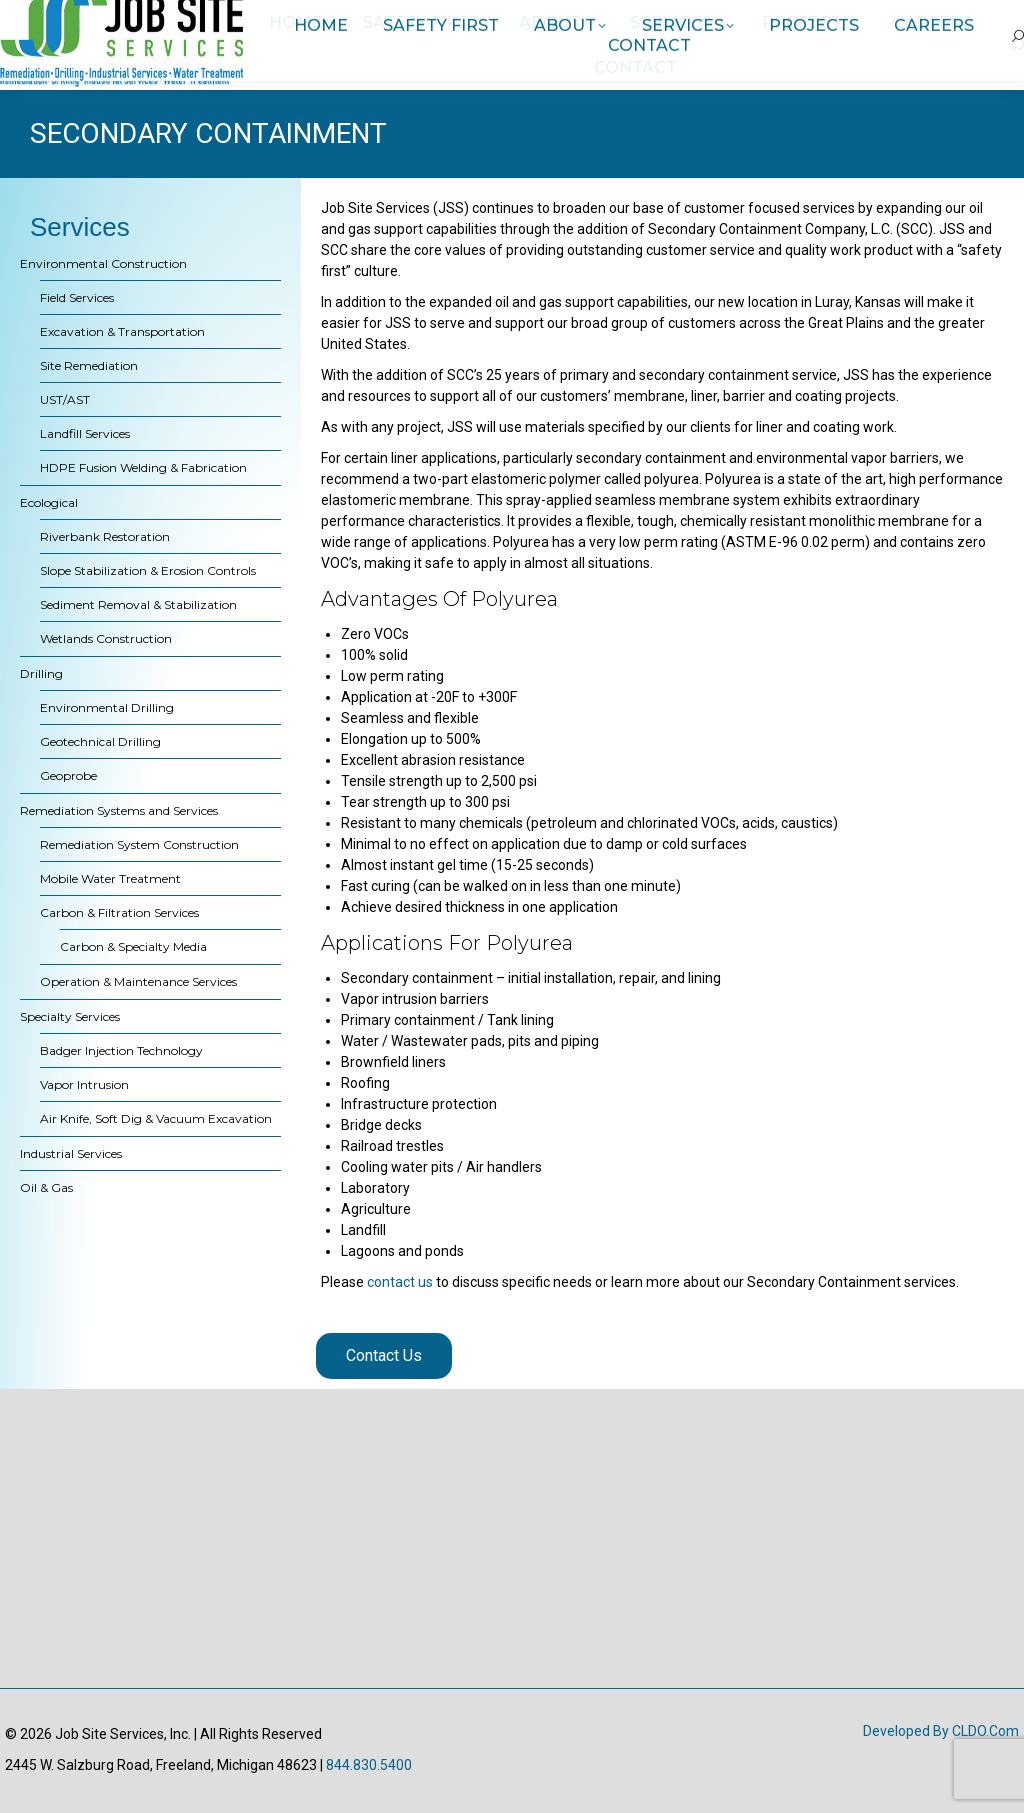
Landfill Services (85, 433)
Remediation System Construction (139, 844)
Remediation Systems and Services (119, 810)
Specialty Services (70, 1016)
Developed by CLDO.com (941, 1731)
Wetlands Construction (106, 638)
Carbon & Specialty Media (133, 946)
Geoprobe (68, 775)
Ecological (49, 502)
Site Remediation (89, 365)
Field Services (77, 297)
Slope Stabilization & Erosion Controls (148, 570)
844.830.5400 (369, 1765)
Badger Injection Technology (121, 1050)
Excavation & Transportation (122, 331)
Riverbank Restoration (105, 536)
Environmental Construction (103, 263)
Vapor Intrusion (84, 1084)
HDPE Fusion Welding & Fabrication (143, 467)
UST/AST (65, 399)
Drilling (41, 673)
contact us (400, 1282)
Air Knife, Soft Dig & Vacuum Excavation (156, 1118)
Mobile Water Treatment (110, 878)
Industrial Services (71, 1153)
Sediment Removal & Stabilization (138, 604)
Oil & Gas (46, 1187)
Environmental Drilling (107, 707)
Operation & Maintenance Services (138, 981)
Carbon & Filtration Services (119, 912)
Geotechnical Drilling (100, 741)
